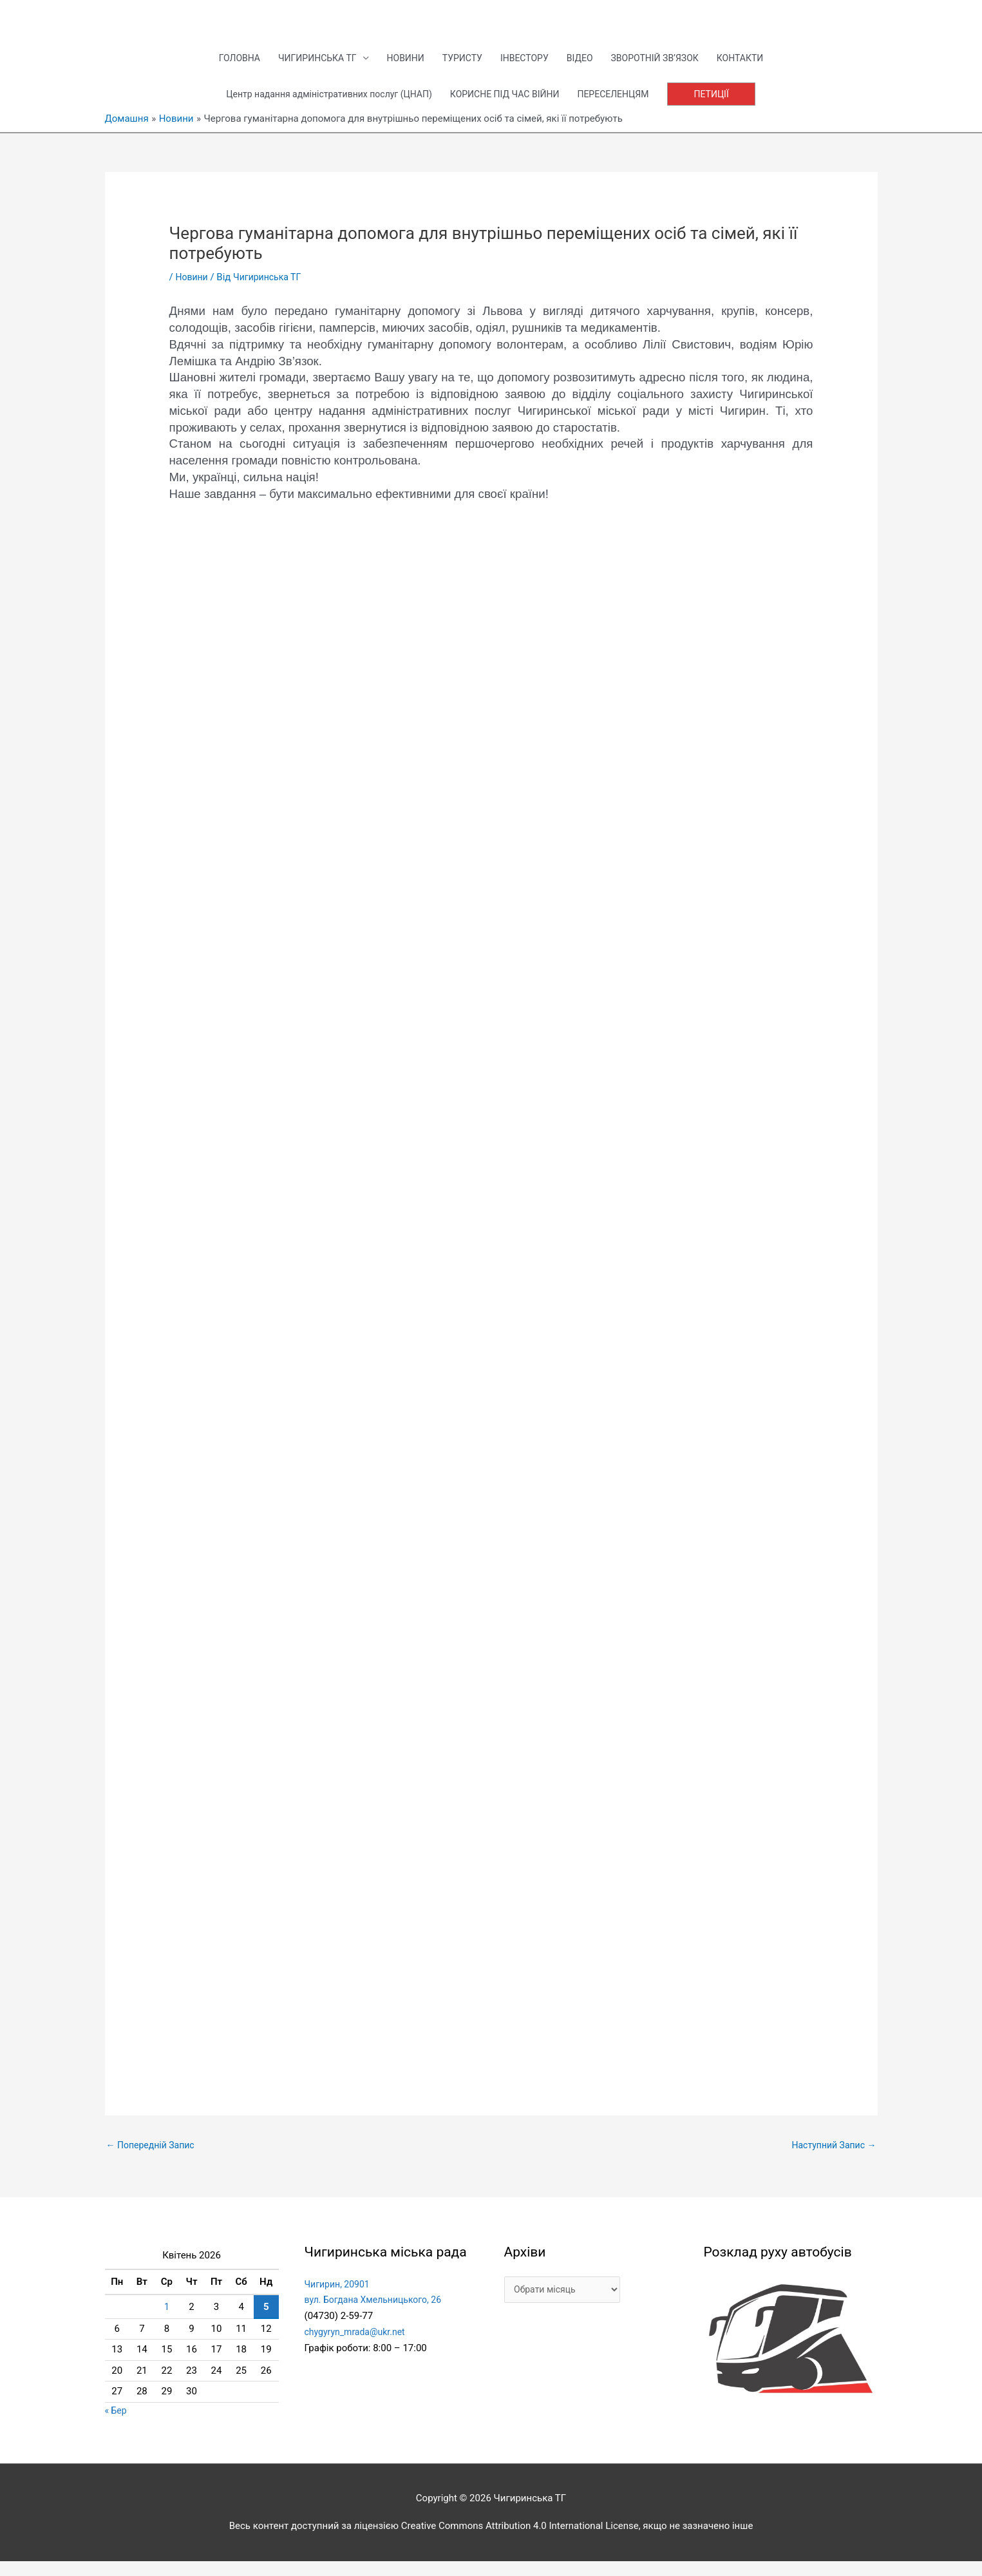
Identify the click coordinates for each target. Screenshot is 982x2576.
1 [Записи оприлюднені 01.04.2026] (166, 2321)
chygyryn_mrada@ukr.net (358, 2346)
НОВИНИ (399, 67)
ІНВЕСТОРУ (526, 67)
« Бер (117, 2425)
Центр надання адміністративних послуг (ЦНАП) (320, 106)
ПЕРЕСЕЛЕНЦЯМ (624, 106)
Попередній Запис (153, 2159)
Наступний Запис (831, 2159)
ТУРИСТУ (460, 67)
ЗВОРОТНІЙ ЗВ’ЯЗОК (666, 67)
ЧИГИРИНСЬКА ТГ (305, 67)
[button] (727, 107)
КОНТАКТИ (757, 67)
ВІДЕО (585, 67)
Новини (192, 290)
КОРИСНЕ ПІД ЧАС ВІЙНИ (508, 106)
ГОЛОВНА (222, 67)
